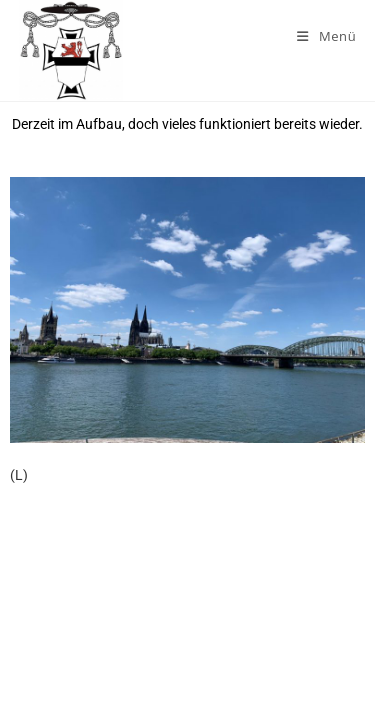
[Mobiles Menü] (326, 36)
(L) (19, 475)
